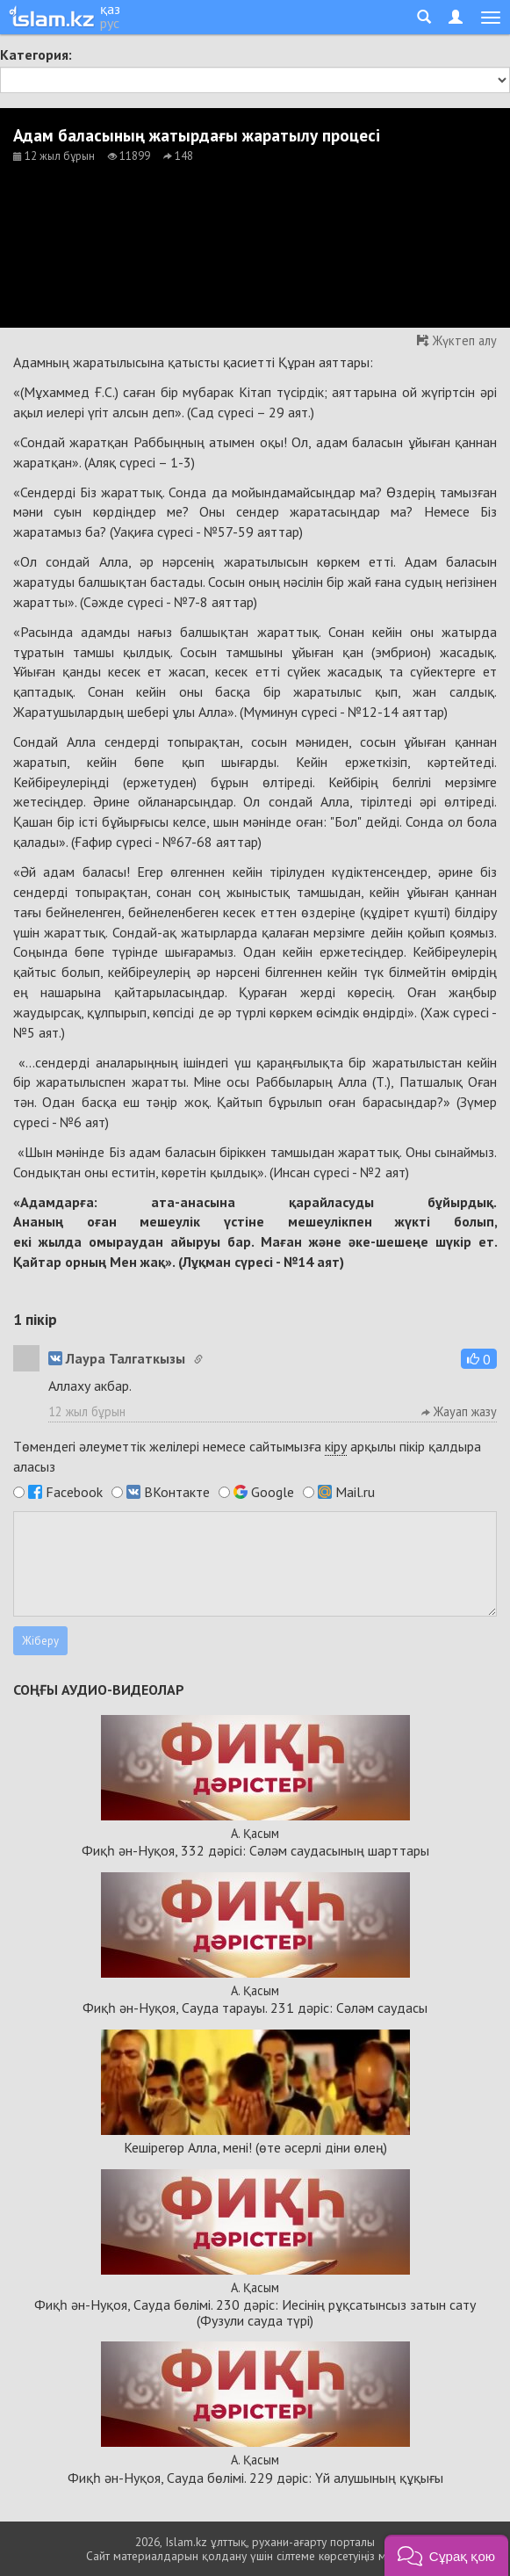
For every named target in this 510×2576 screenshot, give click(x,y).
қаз (110, 9)
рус (109, 23)
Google (272, 1492)
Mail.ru (355, 1492)
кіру (336, 1446)
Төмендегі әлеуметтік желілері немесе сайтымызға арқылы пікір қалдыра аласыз (247, 1456)
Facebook (74, 1492)
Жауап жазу (459, 1411)
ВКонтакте (177, 1492)
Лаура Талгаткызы (116, 1358)
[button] (479, 1359)
